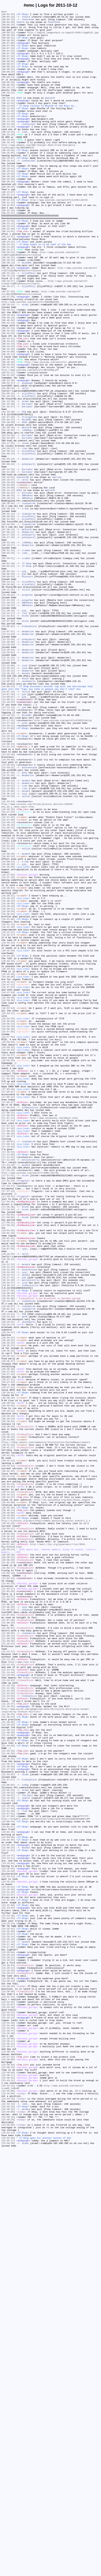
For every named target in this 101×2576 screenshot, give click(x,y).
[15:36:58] (8, 953)
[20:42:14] (8, 1757)
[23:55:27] (8, 2566)
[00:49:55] (8, 435)
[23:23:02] (8, 2287)
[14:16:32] (8, 856)
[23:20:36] (8, 2265)
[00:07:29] (8, 62)
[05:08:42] (8, 555)
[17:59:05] (8, 1458)
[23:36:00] (8, 2438)
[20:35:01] (8, 1606)
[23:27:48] (8, 2331)
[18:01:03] (8, 1474)
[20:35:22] (8, 1609)
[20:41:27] (8, 1735)
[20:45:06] (8, 1801)
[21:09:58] (8, 1967)
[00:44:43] (8, 413)
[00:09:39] (8, 96)
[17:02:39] (8, 1292)
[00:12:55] (8, 140)
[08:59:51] (8, 668)
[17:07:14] (8, 1342)
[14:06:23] (8, 821)
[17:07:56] (8, 1352)
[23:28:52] (8, 2350)
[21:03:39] (8, 1907)
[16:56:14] (8, 1226)
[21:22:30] (8, 2023)
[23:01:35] (8, 2196)
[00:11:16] (8, 118)
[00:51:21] (8, 445)
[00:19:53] (8, 203)
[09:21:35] (8, 705)
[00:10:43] (8, 115)
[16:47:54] (8, 1189)
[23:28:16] (8, 2343)
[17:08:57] (8, 1361)
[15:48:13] (8, 985)
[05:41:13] (8, 586)
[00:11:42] (8, 121)
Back (4, 12)
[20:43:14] (8, 1769)
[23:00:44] (8, 2183)
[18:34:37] (8, 1537)
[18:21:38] (8, 1521)
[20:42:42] (8, 1763)
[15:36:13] (8, 950)
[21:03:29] (8, 1898)
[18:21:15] (8, 1515)
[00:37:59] (8, 354)
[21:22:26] (8, 2020)
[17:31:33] (8, 1415)
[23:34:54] (8, 2431)
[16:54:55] (8, 1220)
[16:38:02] (8, 1063)
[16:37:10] (8, 1050)
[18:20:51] (8, 1509)
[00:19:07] (8, 187)
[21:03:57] (8, 1914)
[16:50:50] (8, 1198)
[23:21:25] (8, 2268)
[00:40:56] (8, 382)
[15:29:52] (8, 941)
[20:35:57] (8, 1612)
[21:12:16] (8, 1995)
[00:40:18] (8, 379)
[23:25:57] (8, 2318)
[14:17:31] (8, 862)
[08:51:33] (8, 658)
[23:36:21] (8, 2450)
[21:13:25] (8, 2001)
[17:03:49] (8, 1305)
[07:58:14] (8, 636)
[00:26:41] (8, 300)
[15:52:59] (8, 1016)
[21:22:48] (8, 2027)
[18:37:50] (8, 1546)
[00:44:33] (8, 410)
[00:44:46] (8, 416)
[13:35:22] (8, 802)
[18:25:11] (8, 1527)
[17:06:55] (8, 1336)
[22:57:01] (8, 2174)
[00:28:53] (8, 310)
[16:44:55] (8, 1160)
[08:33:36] (8, 649)
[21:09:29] (8, 1964)
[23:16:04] (8, 2234)
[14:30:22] (8, 890)
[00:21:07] (8, 228)
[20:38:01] (8, 1669)
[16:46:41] (8, 1176)
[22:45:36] (8, 2158)
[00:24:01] (8, 275)
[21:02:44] (8, 1892)
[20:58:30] (8, 1863)
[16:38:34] (8, 1079)
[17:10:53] (8, 1380)
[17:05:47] (8, 1320)
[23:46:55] (8, 2529)
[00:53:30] (8, 454)
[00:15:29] (8, 159)
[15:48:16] (8, 988)
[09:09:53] (8, 690)
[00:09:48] (8, 99)
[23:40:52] (8, 2491)
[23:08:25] (8, 2215)
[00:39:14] (8, 363)
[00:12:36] (8, 131)
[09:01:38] (8, 674)
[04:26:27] (8, 536)
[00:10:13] (8, 103)
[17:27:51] (8, 1408)
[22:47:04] (8, 2168)
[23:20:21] (8, 2262)
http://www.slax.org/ (22, 1992)
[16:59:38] (8, 1270)
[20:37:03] (8, 1644)
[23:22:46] (8, 2278)
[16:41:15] (8, 1107)
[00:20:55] (8, 222)
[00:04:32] (8, 21)
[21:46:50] (8, 2118)
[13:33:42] (8, 799)
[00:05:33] (8, 27)
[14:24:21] (8, 878)
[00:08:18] (8, 78)
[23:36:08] (8, 2444)
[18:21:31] (8, 1518)
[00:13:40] (8, 143)
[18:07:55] (8, 1496)
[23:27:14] (8, 2328)
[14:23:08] (8, 872)
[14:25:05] (8, 881)
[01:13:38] (8, 479)
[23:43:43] (8, 2500)
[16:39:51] (8, 1088)
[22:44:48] (8, 2155)
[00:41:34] (8, 385)
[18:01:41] (8, 1484)
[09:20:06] (8, 699)
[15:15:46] (8, 928)
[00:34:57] (8, 335)
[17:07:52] (8, 1349)
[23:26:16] (8, 2325)
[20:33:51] (8, 1584)
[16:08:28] (8, 1035)
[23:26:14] (8, 2322)
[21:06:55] (8, 1929)
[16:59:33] (8, 1258)
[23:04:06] (8, 2202)
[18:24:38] (8, 1524)
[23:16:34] (8, 2240)
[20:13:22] (8, 1575)
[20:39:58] (8, 1710)
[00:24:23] (8, 288)
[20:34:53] (8, 1603)
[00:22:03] (8, 244)
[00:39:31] (8, 369)
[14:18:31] (8, 868)
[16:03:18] (8, 1025)
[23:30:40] (8, 2387)
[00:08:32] (8, 81)
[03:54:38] (8, 520)
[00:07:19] (8, 56)
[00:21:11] (8, 231)
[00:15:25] (8, 156)
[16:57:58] (8, 1242)
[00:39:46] (8, 376)
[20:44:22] (8, 1794)
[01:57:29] (8, 498)
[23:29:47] (8, 2365)
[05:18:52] (8, 570)
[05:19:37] (8, 573)
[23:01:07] (8, 2190)
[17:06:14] (8, 1333)
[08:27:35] (8, 642)
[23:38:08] (8, 2469)
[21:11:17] (8, 1979)
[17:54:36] (8, 1440)
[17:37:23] (8, 1427)
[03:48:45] (8, 514)
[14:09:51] (8, 837)
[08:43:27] (8, 652)
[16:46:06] (8, 1170)
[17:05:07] (8, 1308)
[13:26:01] (8, 781)
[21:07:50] (8, 1942)
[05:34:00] (8, 583)
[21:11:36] (8, 1989)
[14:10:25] (8, 840)
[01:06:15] (8, 470)
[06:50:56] (8, 617)
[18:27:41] (8, 1531)
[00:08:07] (8, 74)
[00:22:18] (8, 250)
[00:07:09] (8, 52)
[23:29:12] (8, 2359)
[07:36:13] (8, 633)
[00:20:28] (8, 212)
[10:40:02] (8, 711)
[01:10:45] (8, 473)
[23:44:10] (8, 2516)
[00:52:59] (8, 448)
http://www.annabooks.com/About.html (54, 1339)
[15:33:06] (8, 944)
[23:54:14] (8, 2557)
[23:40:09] (8, 2485)
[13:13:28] (8, 759)
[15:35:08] (8, 947)
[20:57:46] (8, 1851)
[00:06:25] (8, 37)
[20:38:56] (8, 1681)
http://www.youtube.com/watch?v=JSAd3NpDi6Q (30, 360)
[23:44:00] (8, 2507)
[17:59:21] (8, 1465)
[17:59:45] (8, 1468)
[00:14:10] (8, 147)
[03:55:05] (8, 523)
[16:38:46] (8, 1082)
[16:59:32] (8, 1254)
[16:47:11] (8, 1179)
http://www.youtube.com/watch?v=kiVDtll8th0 (59, 238)
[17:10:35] (8, 1374)
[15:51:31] (8, 1013)
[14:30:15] (8, 884)
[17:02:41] (8, 1298)
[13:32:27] (8, 790)
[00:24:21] (8, 282)
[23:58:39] (8, 2569)
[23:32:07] (8, 2403)
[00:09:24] (8, 90)
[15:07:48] (8, 925)
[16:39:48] (8, 1085)
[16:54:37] (8, 1214)
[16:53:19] (8, 1207)
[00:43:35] (8, 398)
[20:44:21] (8, 1791)
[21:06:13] (8, 1923)
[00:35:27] (8, 341)
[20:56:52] (8, 1844)
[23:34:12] (8, 2419)
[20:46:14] (8, 1810)
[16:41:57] (8, 1116)
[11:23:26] (8, 718)
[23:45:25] (8, 2526)
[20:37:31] (8, 1653)
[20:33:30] (8, 1578)
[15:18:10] (8, 934)
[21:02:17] (8, 1879)
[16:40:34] (8, 1094)
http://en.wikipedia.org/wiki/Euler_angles (62, 1797)
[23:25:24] (8, 2306)
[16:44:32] (8, 1151)
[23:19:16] (8, 2256)
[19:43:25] (8, 1559)
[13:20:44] (8, 777)
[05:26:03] (8, 577)
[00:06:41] (8, 43)
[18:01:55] (8, 1487)
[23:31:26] (8, 2400)
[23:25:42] (8, 2312)
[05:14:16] (8, 561)
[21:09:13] (8, 1961)
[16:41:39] (8, 1110)
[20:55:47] (8, 1832)
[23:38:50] (8, 2475)
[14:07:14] (8, 828)
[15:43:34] (8, 959)
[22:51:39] (8, 2171)
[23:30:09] (8, 2372)
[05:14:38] (8, 564)
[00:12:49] (8, 137)
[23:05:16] (8, 2212)
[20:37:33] (8, 1656)
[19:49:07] (8, 1565)
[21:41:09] (8, 2080)
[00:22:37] (8, 253)
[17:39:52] (8, 1433)
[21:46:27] (8, 2114)
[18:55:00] (8, 1556)
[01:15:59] (8, 482)
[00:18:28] (8, 178)
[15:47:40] (8, 981)
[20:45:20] (8, 1807)
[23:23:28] (8, 2296)
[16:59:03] (8, 1248)
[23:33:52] (8, 2416)
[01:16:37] (8, 486)
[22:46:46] (8, 2165)
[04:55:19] (8, 548)
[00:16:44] (8, 169)
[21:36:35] (8, 2045)
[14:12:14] (8, 846)
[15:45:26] (8, 969)
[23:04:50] (8, 2205)
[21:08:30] (8, 1945)
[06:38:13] (8, 608)
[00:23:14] (8, 269)
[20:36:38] (8, 1640)
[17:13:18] (8, 1396)
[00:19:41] (8, 200)
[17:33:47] (8, 1421)
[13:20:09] (8, 768)
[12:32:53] (8, 737)
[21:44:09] (8, 2092)
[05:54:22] (8, 589)
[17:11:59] (8, 1389)
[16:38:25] (8, 1076)
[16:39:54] (8, 1091)
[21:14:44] (8, 2005)
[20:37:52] (8, 1662)
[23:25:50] (8, 2315)
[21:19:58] (8, 2008)
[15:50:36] (8, 1003)
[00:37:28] (8, 347)
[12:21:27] (8, 733)
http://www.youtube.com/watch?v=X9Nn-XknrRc (30, 1405)
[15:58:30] (8, 1022)
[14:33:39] (8, 903)
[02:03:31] (8, 501)
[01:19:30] (8, 492)
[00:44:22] (8, 407)
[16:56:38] (8, 1232)
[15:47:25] (8, 972)
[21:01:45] (8, 1873)
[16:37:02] (8, 1047)
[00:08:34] (8, 84)
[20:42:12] (8, 1750)
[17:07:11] (8, 1339)
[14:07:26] (8, 831)
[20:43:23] (8, 1779)
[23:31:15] (8, 2394)
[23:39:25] (8, 2478)
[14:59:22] (8, 919)
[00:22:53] (8, 263)
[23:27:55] (8, 2334)
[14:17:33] (8, 865)
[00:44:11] (8, 404)
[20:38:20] (8, 1675)
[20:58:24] (8, 1857)
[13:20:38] (8, 771)
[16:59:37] (8, 1264)
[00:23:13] (8, 266)
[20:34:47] (8, 1597)
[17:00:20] (8, 1276)
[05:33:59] (8, 580)
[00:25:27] (8, 297)
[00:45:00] (8, 420)
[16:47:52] (8, 1182)
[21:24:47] (8, 2042)
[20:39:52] (8, 1703)
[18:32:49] (8, 1534)
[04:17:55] (8, 529)
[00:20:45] (8, 216)
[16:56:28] (8, 1229)
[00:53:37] (8, 457)
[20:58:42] (8, 1866)
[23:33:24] (8, 2413)
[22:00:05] (8, 2139)
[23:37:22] (8, 2466)
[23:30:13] (8, 2375)
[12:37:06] (8, 743)
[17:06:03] (8, 1327)
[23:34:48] (8, 2428)
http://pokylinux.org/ (37, 2011)
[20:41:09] (8, 1725)
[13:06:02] (8, 749)
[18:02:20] (8, 1493)
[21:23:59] (8, 2033)
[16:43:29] (8, 1138)
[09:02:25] (8, 677)
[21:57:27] (8, 2133)
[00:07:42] (8, 65)
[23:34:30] (8, 2425)
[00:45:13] (8, 423)
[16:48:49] (8, 1195)
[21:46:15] (8, 2108)
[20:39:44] (8, 1700)
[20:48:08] (8, 1816)
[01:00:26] (8, 464)
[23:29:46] (8, 2362)
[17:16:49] (8, 1402)
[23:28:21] (8, 2347)
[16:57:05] (8, 1236)
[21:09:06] (8, 1957)
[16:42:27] (8, 1119)
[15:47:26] (8, 978)
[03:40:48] (8, 511)
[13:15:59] (8, 765)
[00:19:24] (8, 190)
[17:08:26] (8, 1355)
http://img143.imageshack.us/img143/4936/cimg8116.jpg (62, 37)
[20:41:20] (8, 1731)
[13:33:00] (8, 796)
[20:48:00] (8, 1813)
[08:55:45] (8, 661)
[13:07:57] (8, 755)
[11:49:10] (8, 730)
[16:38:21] (8, 1072)
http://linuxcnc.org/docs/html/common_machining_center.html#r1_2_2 (45, 1823)
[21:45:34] (8, 2099)
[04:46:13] (8, 542)
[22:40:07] (8, 2152)
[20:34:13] (8, 1587)
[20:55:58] (8, 1838)
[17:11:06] (8, 1383)
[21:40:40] (8, 2077)
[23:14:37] (8, 2224)
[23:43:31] (8, 2494)
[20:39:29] (8, 1697)
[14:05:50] (8, 815)
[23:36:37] (8, 2453)
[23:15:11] (8, 2227)
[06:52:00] (8, 620)
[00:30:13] (8, 313)
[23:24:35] (8, 2300)
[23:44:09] (8, 2510)
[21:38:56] (8, 2064)
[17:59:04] (8, 1455)
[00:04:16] (8, 18)
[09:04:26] (8, 683)
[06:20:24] (8, 595)
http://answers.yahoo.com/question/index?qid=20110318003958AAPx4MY (45, 2180)
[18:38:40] (8, 1549)
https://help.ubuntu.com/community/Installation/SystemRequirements (45, 1728)
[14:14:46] (8, 850)
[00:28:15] (8, 307)
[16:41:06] (8, 1101)
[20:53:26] (8, 1819)
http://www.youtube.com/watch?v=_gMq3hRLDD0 (53, 432)
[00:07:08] (8, 49)
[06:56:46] (8, 627)
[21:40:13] (8, 2074)
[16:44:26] (8, 1145)
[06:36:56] (8, 602)
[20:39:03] (8, 1684)
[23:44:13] (8, 2522)
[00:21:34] (8, 241)
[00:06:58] (8, 46)
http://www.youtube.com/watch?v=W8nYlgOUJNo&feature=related (40, 302)
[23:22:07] (8, 2271)
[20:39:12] (8, 1691)
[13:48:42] (8, 812)
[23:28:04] (8, 2340)
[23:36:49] (8, 2460)
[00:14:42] (8, 150)
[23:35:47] (8, 2435)
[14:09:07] (8, 834)
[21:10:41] (8, 1970)
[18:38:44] (8, 1553)
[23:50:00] (8, 2547)
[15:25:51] (8, 937)
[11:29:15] (8, 721)
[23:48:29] (8, 2541)
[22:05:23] (8, 2146)
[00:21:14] (8, 238)
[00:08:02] (8, 71)
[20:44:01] (8, 1782)
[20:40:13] (8, 1719)
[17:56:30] (8, 1446)
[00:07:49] (8, 68)
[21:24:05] (8, 2036)
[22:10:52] (8, 2149)
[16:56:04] (8, 1223)
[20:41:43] (8, 1744)
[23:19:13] (8, 2249)
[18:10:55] (8, 1502)
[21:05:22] (8, 1917)
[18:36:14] (8, 1540)
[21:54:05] (8, 2127)
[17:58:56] (8, 1449)
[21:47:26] (8, 2121)
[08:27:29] (8, 639)
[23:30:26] (8, 2381)
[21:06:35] (8, 1926)
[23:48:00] (8, 2532)
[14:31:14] (8, 894)
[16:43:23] (8, 1129)
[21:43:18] (8, 2086)
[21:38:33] (8, 2058)
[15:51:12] (8, 1010)
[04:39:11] (8, 539)
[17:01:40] (8, 1283)
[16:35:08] (8, 1038)
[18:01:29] (8, 1477)
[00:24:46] (8, 294)
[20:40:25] (8, 1722)
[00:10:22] (8, 109)
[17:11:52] (8, 1386)
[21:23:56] (8, 2030)
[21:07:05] (8, 1935)
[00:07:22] (8, 59)
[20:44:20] (8, 1788)
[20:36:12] (8, 1625)
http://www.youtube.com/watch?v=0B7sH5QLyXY (30, 442)
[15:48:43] (8, 991)
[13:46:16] (8, 806)
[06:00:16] (8, 592)
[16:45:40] (8, 1167)
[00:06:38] (8, 40)
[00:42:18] (8, 391)
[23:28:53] (8, 2356)
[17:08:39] (8, 1358)
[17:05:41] (8, 1314)
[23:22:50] (8, 2284)
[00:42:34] (8, 394)
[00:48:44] (8, 429)
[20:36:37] (8, 1631)
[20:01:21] (8, 1568)
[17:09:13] (8, 1371)
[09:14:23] (8, 696)
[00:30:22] (8, 319)
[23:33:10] (8, 2406)
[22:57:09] (8, 2177)
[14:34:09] (8, 909)
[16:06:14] (8, 1032)
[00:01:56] (8, 15)
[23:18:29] (8, 2243)
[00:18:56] (8, 181)
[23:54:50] (8, 2563)
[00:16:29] (8, 165)
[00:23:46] (8, 272)
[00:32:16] (8, 325)
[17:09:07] (8, 1367)
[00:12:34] (8, 128)
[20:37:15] (8, 1647)
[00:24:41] (8, 291)
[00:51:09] (8, 438)
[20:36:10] (8, 1619)
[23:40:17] (8, 2488)
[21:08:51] (8, 1951)
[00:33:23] (8, 329)
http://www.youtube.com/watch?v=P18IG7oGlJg (63, 862)
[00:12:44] (8, 134)
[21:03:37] (8, 1904)
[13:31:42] (8, 787)
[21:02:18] (8, 1885)
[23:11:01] (8, 2218)
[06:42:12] (8, 614)
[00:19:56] (8, 206)
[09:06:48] (8, 686)
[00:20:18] (8, 209)
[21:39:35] (8, 2067)
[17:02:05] (8, 1289)
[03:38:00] (8, 504)
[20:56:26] (8, 1841)
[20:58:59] (8, 1870)
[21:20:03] (8, 2014)
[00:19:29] (8, 197)
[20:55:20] (8, 1826)
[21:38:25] (8, 2055)
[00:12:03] (8, 125)
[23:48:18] (8, 2538)
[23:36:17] (8, 2447)
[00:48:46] (8, 432)
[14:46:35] (8, 915)
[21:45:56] (8, 2102)
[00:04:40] (8, 24)
